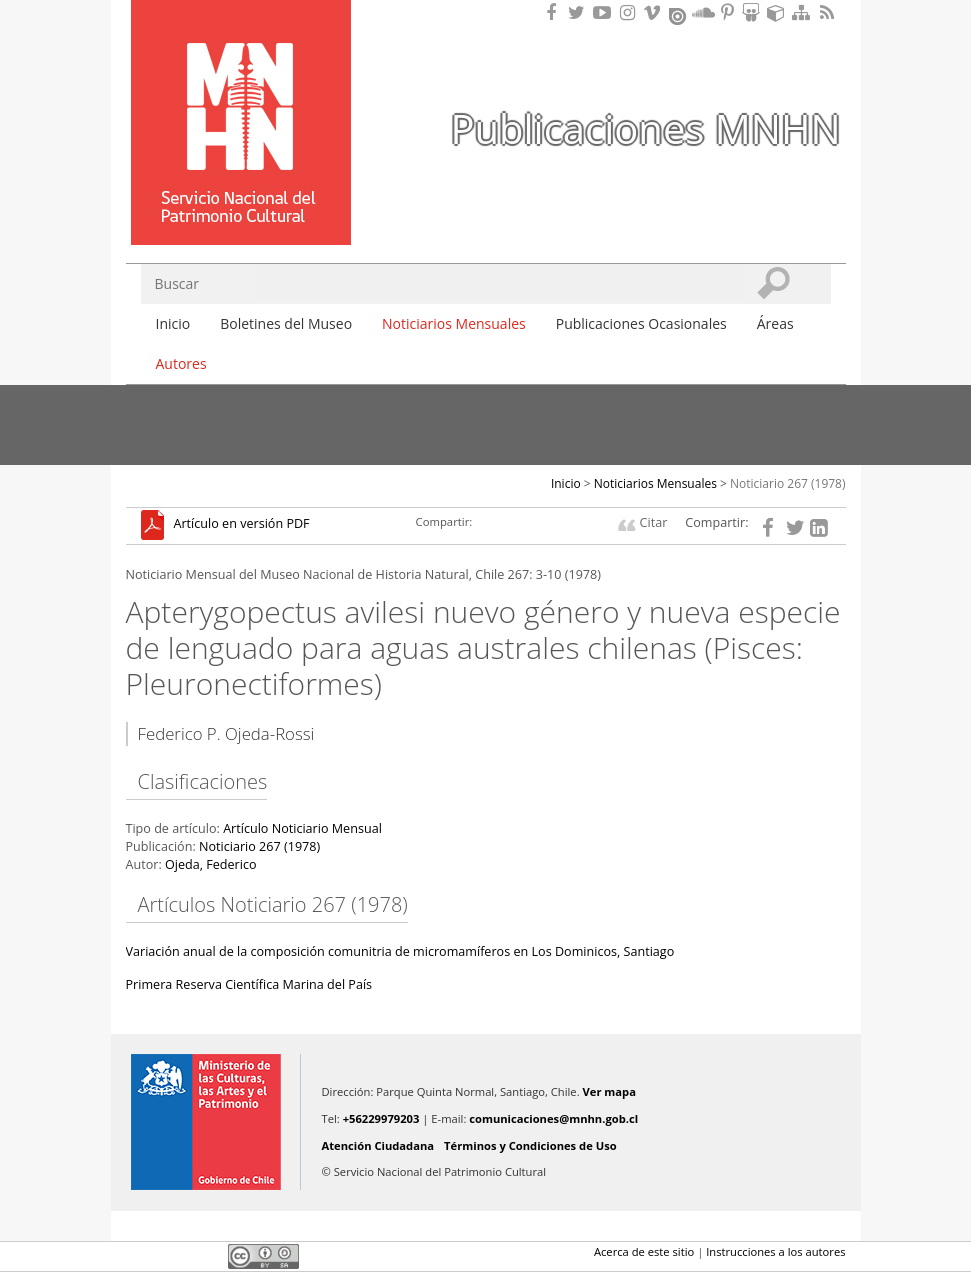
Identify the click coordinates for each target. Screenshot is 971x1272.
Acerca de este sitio (644, 1251)
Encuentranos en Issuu (679, 14)
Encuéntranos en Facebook (555, 12)
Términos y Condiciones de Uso (530, 1145)
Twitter (172, 1256)
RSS (829, 12)
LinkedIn (206, 1256)
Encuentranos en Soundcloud (704, 12)
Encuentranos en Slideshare (754, 12)
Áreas (775, 323)
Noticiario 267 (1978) (788, 483)
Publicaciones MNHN (645, 128)
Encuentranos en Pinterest (729, 12)
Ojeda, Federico (211, 864)
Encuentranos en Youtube (605, 12)
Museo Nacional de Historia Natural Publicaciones (241, 93)
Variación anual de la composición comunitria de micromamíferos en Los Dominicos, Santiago (400, 951)
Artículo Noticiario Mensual (302, 828)
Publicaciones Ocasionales (641, 323)
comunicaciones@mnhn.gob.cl (553, 1118)
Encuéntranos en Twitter (580, 12)
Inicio (173, 323)
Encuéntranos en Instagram (630, 12)
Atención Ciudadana (378, 1145)
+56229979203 (381, 1118)
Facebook (138, 1256)
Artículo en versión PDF (242, 524)
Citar (654, 522)
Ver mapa (609, 1091)
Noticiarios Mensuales (454, 323)
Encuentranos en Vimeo (655, 12)
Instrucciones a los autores (775, 1251)
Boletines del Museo (286, 323)
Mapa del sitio (804, 12)
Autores (181, 363)
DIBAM (239, 209)
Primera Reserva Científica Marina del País (249, 984)
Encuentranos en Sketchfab (779, 12)
